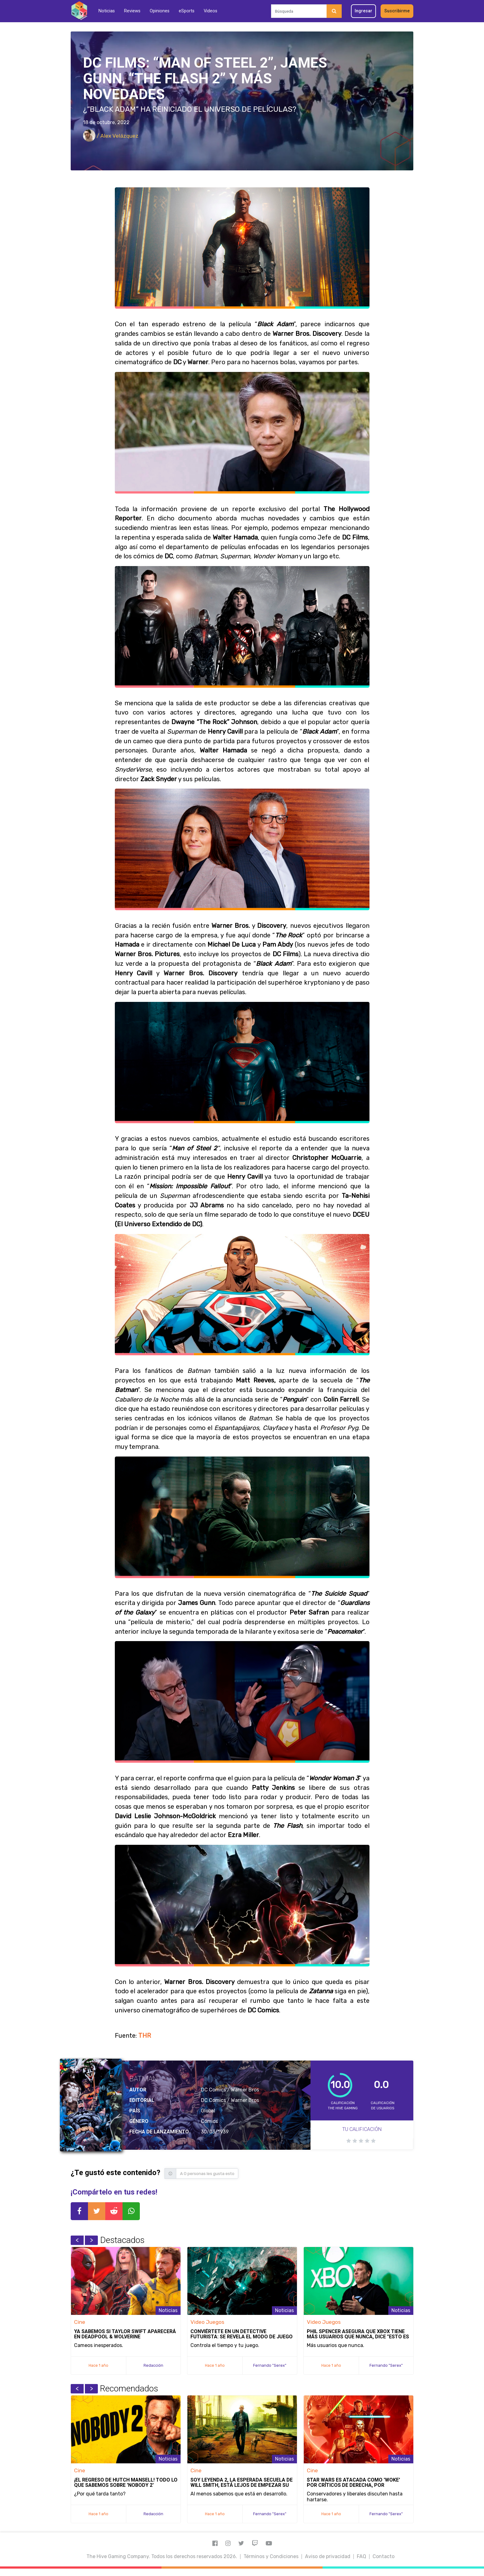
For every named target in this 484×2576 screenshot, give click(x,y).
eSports (186, 11)
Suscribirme (397, 11)
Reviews (132, 11)
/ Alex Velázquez (111, 136)
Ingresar (363, 11)
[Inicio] (79, 11)
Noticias (106, 11)
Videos (210, 11)
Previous (77, 2240)
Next (91, 2240)
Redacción (153, 2365)
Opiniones (159, 11)
